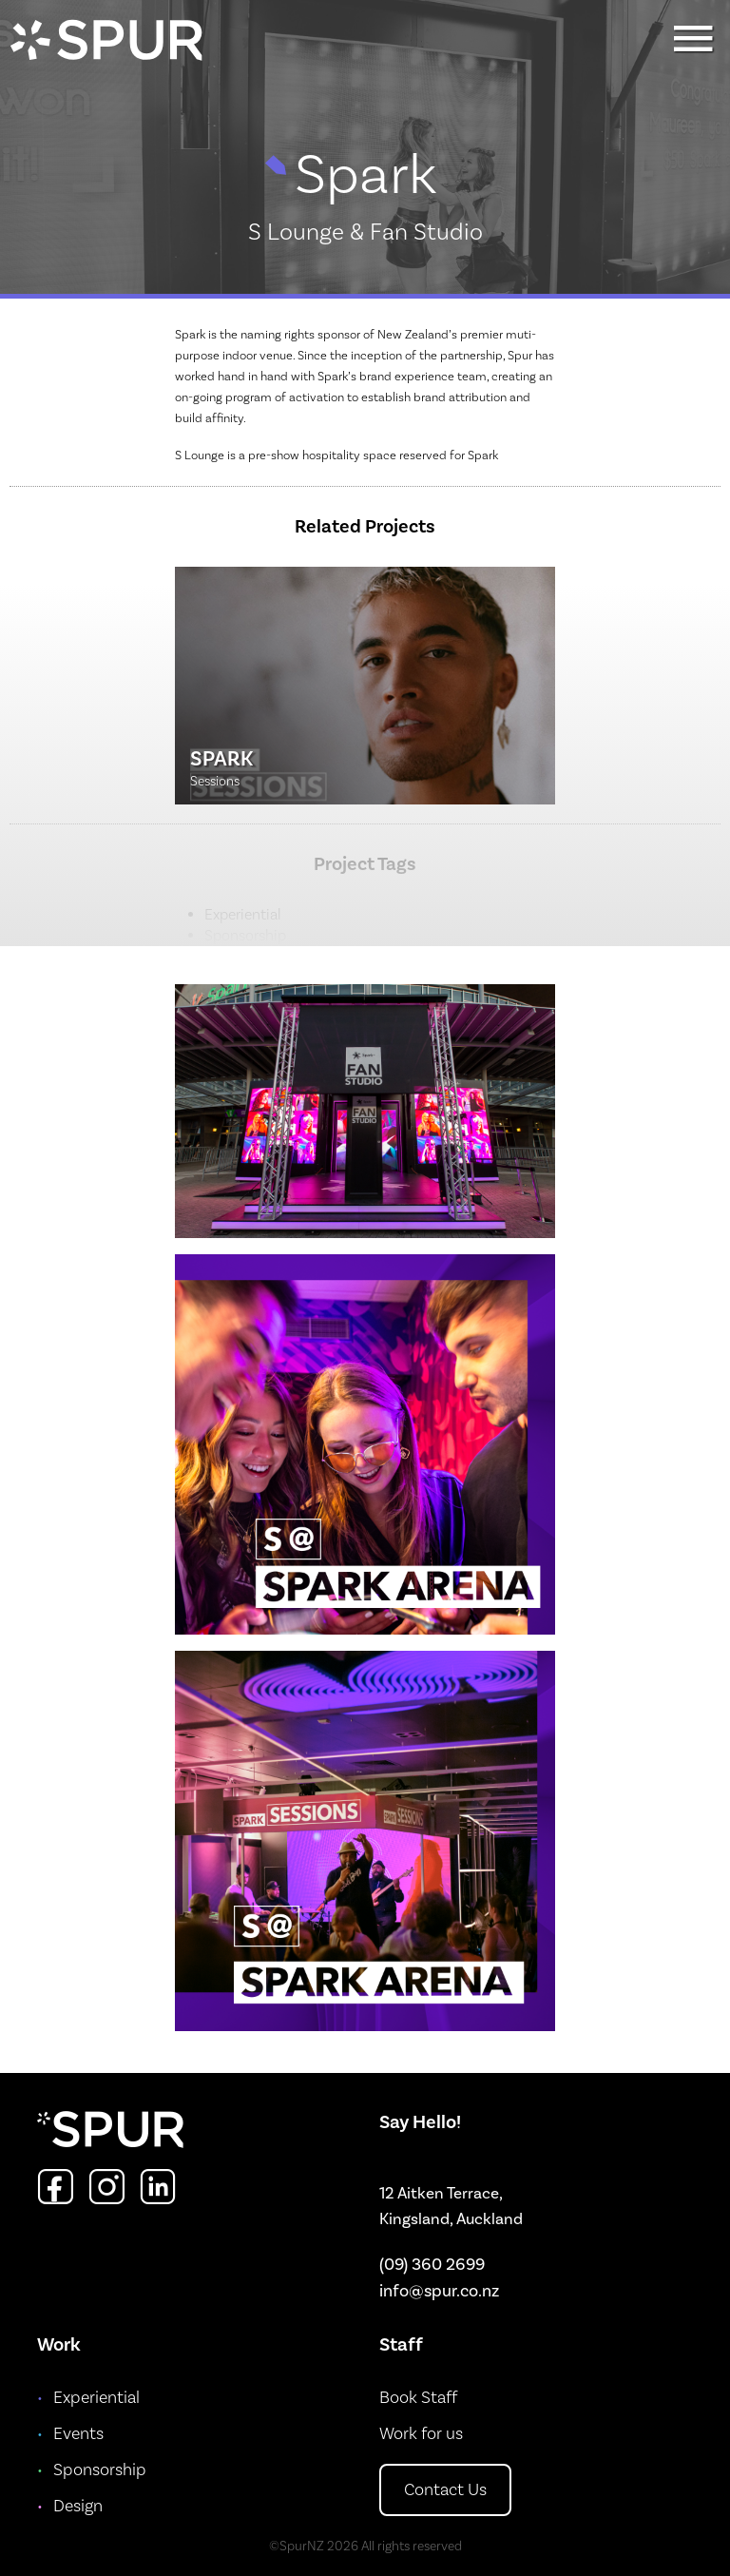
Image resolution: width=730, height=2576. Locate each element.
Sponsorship (99, 2470)
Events (78, 2434)
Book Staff (418, 2398)
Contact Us (445, 2490)
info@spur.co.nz (439, 2291)
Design (78, 2506)
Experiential (96, 2398)
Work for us (421, 2434)
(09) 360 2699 (432, 2265)
